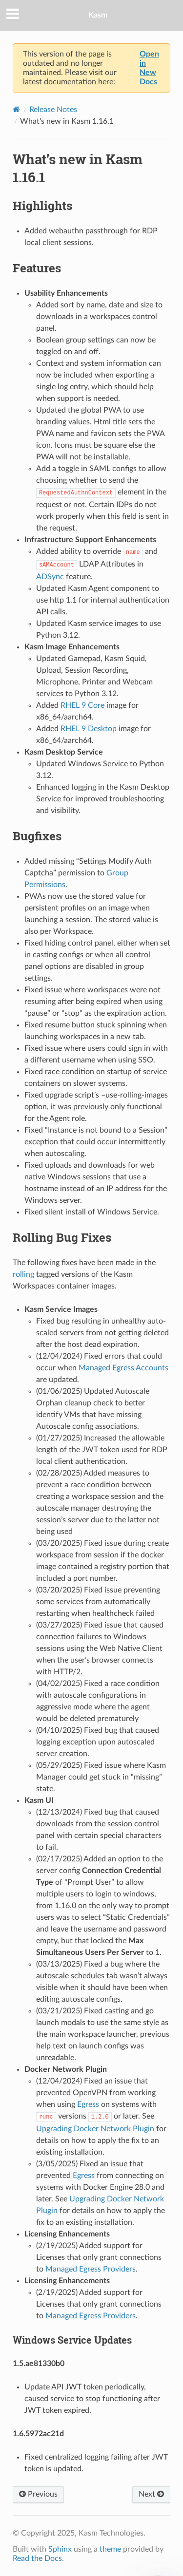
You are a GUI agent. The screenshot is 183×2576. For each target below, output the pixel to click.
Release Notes (53, 110)
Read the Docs (37, 2558)
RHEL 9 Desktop (89, 729)
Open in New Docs (149, 68)
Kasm (97, 15)
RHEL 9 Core (82, 705)
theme (110, 2549)
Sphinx (60, 2549)
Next (151, 2494)
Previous (38, 2494)
